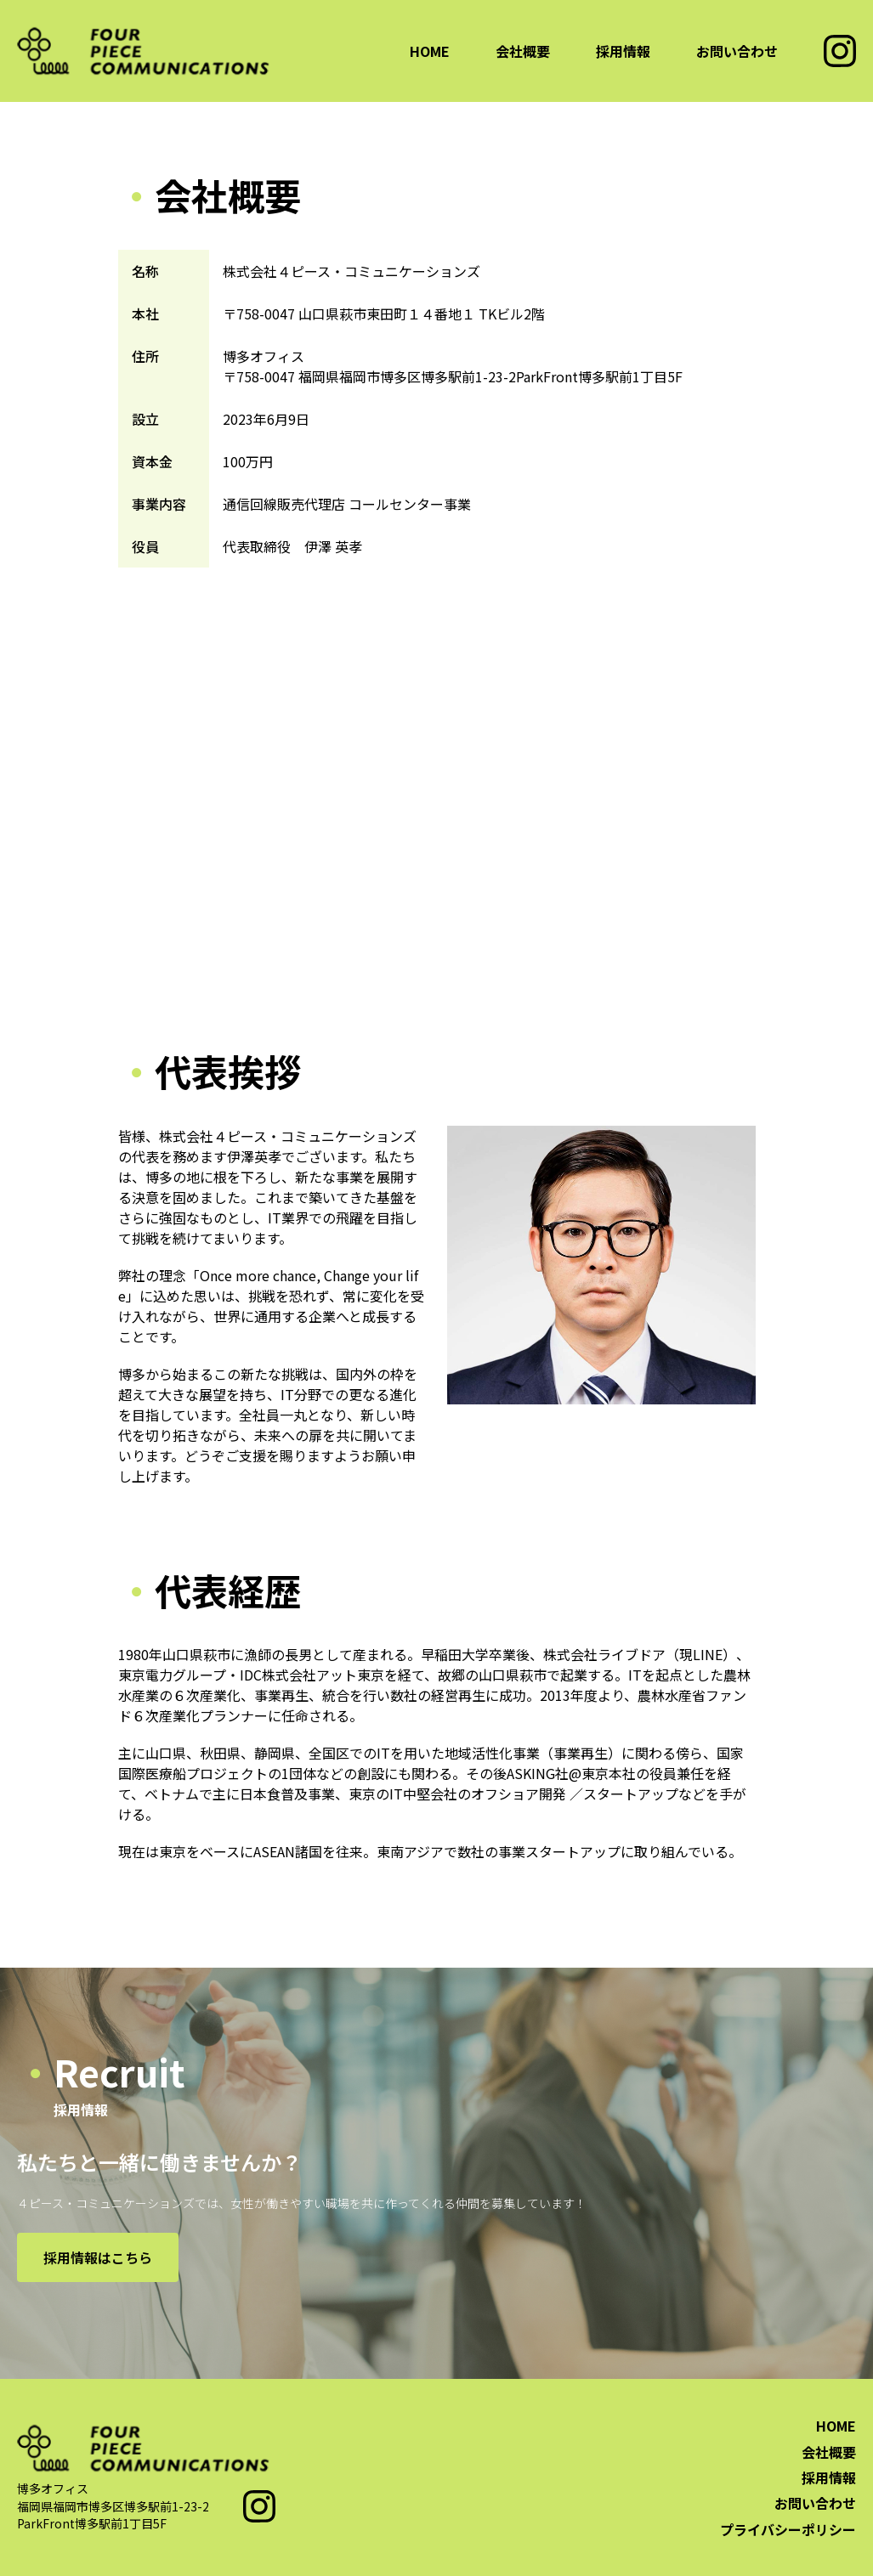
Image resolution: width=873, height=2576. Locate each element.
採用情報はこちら (97, 2257)
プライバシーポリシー (788, 2529)
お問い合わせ (737, 51)
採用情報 (623, 51)
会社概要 (523, 51)
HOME (430, 51)
